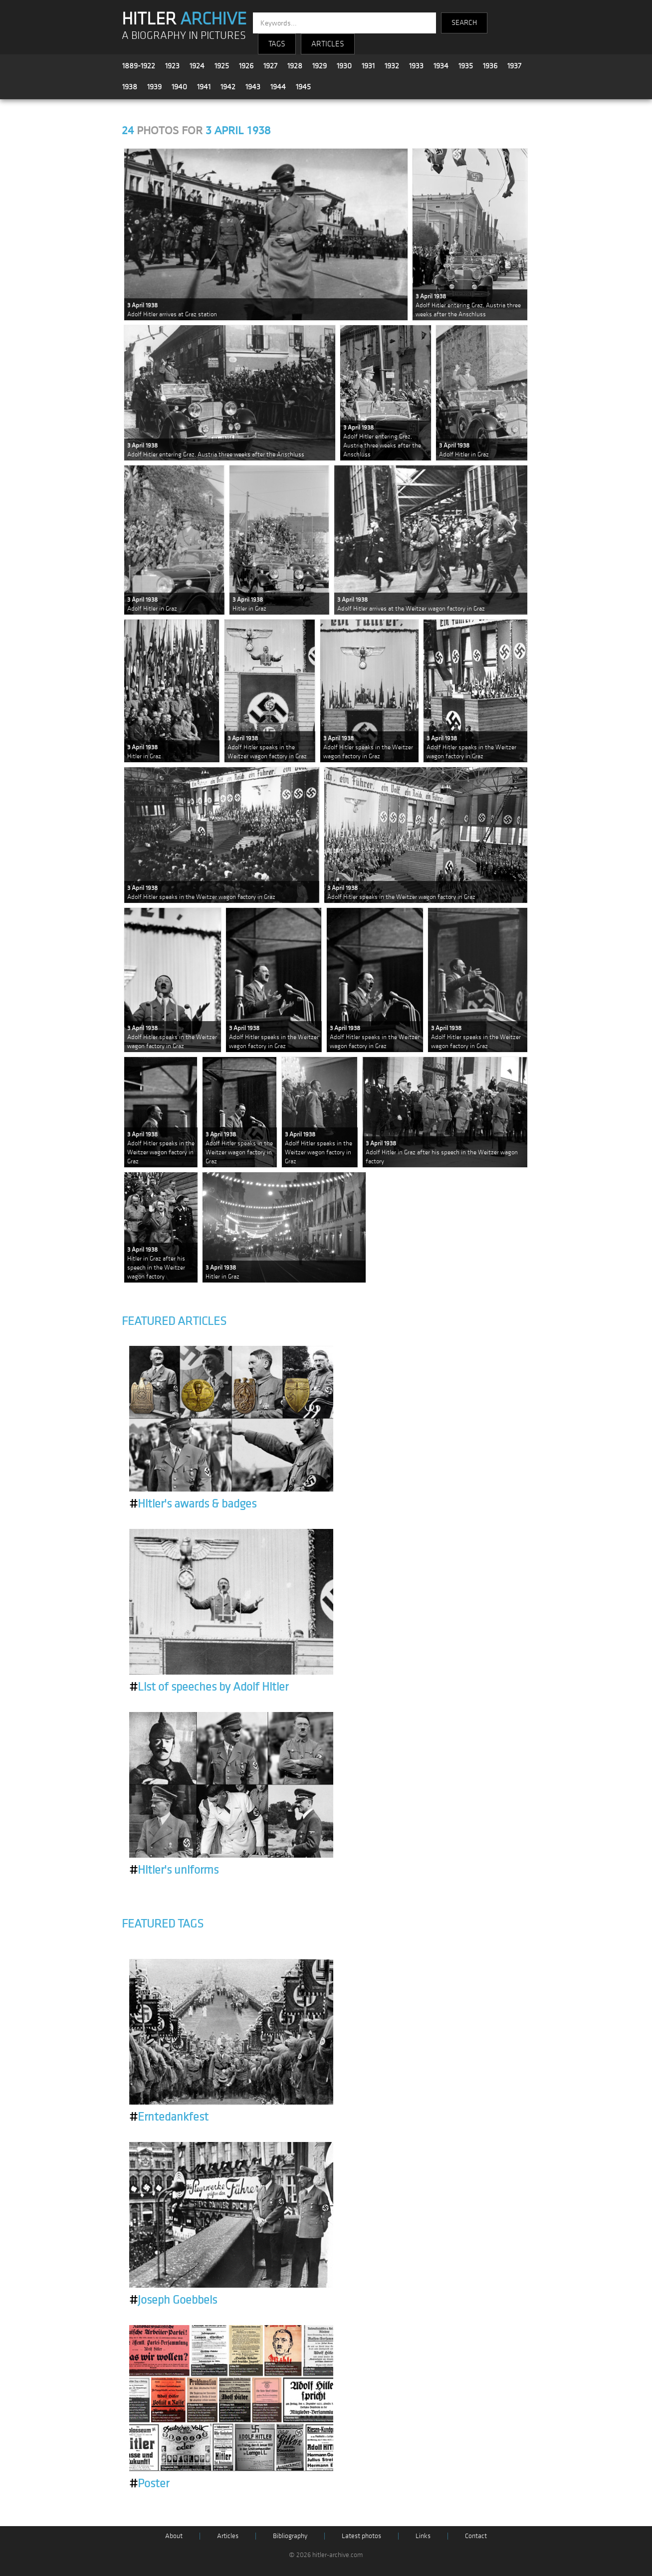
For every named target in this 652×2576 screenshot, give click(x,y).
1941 (204, 87)
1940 (179, 87)
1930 (344, 66)
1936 (490, 66)
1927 (270, 66)
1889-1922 (138, 66)
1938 (129, 87)
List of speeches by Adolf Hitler (208, 1687)
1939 (154, 87)
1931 (368, 66)
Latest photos (361, 2536)
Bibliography (290, 2536)
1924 (197, 66)
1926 (246, 66)
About (174, 2536)
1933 (416, 66)
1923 (172, 66)
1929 (319, 66)
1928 (294, 66)
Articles (227, 2536)
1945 (303, 87)
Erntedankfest (169, 2117)
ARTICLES (327, 44)
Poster (149, 2483)
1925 (222, 66)
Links (423, 2536)
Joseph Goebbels (173, 2300)
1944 (278, 87)
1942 (227, 87)
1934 (441, 66)
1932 (392, 66)
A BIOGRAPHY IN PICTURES (184, 35)
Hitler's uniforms (173, 1870)
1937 (514, 66)
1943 (252, 87)
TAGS (276, 44)
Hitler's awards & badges (192, 1504)
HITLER (184, 19)
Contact (476, 2536)
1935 (465, 66)
